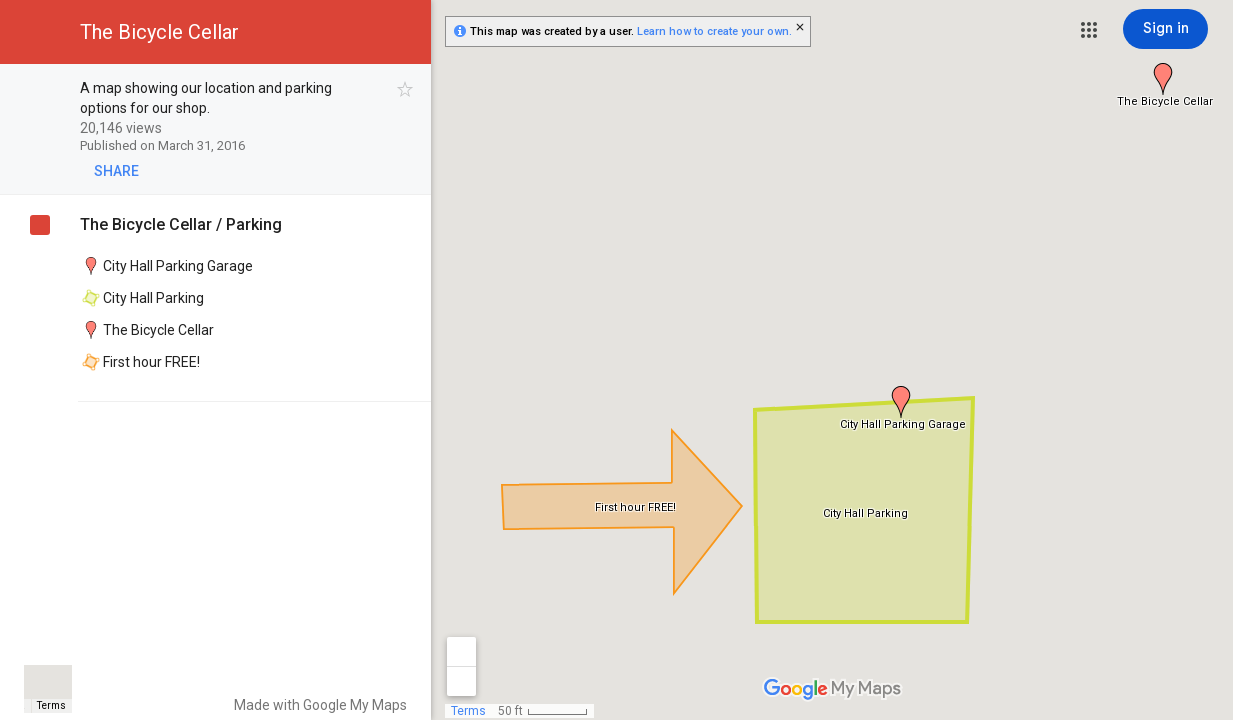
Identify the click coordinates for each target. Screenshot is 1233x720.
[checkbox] (405, 89)
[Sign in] (1165, 29)
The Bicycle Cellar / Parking (181, 224)
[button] (1089, 30)
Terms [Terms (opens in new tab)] (51, 705)
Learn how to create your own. (714, 31)
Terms (468, 711)
